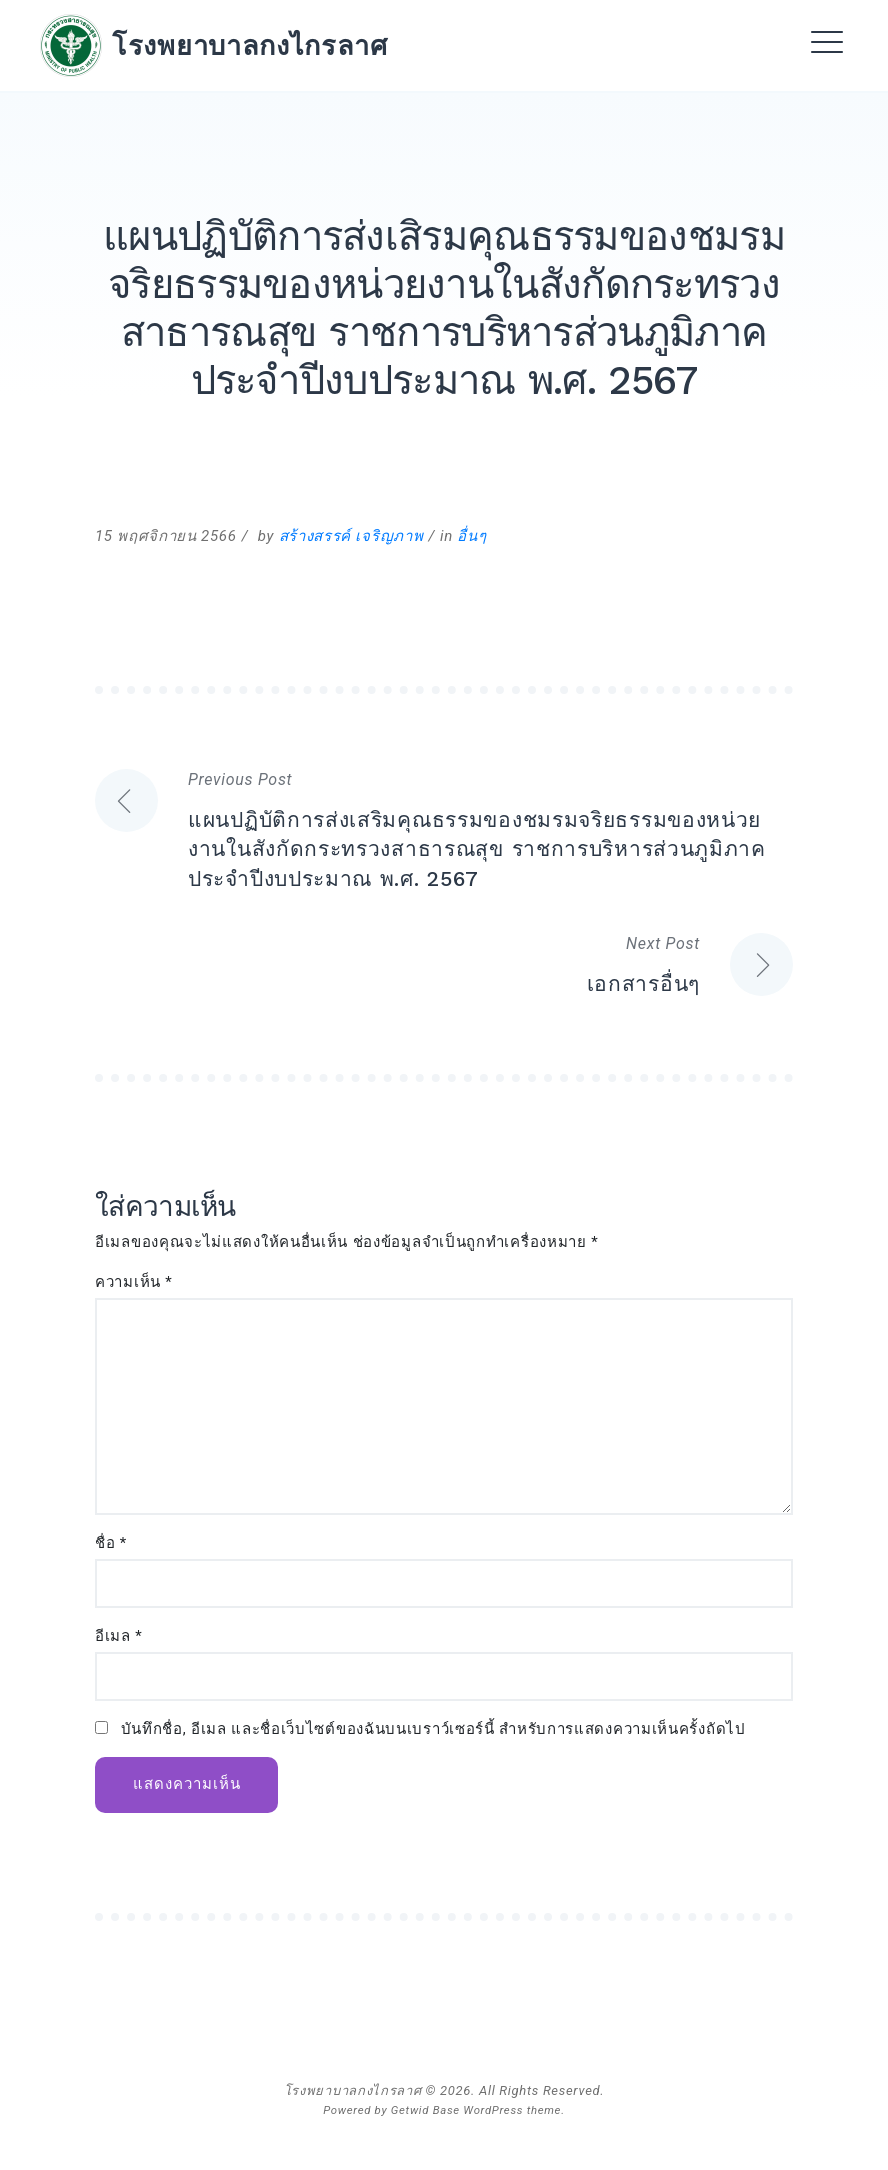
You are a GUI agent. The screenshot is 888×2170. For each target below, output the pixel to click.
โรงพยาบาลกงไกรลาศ (250, 45)
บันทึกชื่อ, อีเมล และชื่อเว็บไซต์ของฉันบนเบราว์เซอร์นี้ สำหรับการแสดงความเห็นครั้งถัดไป (433, 1729)
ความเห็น (134, 1282)
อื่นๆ (471, 536)
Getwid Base (425, 2110)
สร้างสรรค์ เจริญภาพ (351, 536)
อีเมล (118, 1636)
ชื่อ (111, 1543)
